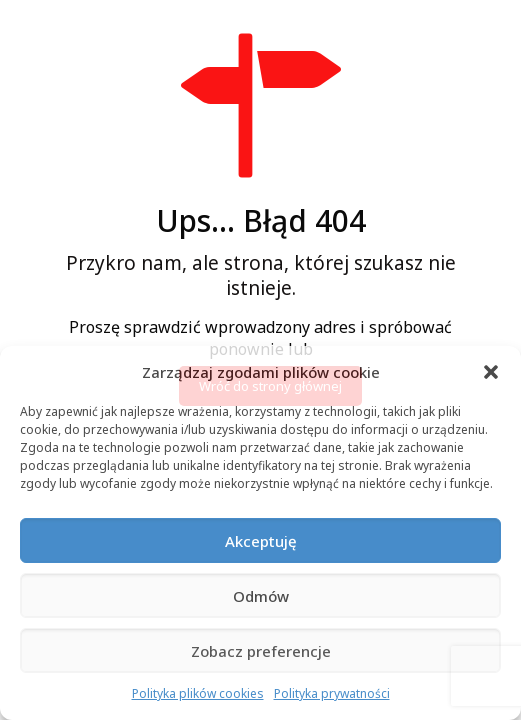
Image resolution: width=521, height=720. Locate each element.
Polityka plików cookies (198, 693)
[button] (491, 372)
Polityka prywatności (332, 693)
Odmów (261, 596)
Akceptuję (261, 541)
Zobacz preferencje (261, 651)
